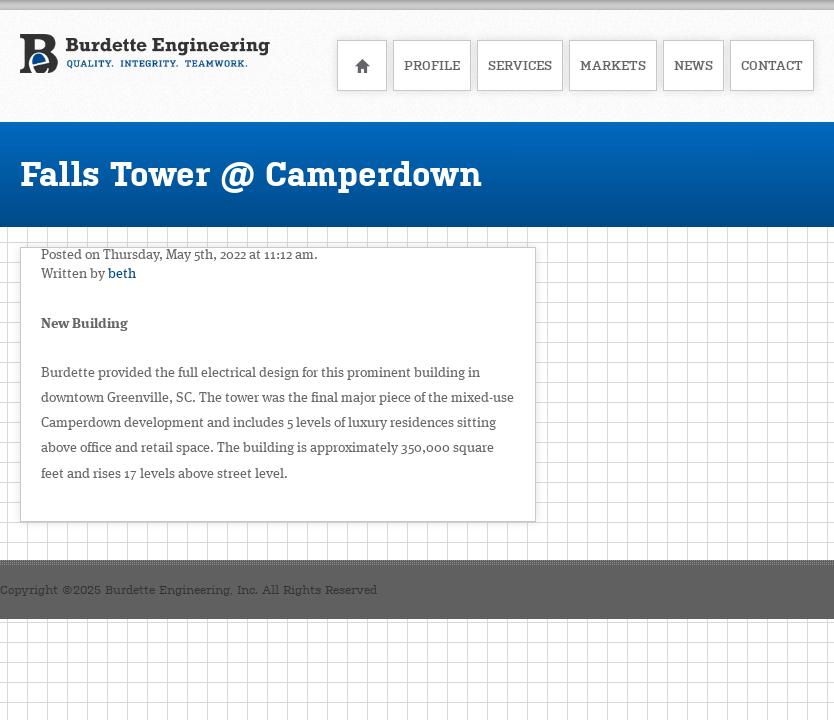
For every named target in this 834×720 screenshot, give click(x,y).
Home (362, 65)
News (693, 65)
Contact (772, 65)
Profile (432, 65)
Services (520, 65)
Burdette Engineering (145, 64)
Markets (613, 65)
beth (122, 274)
